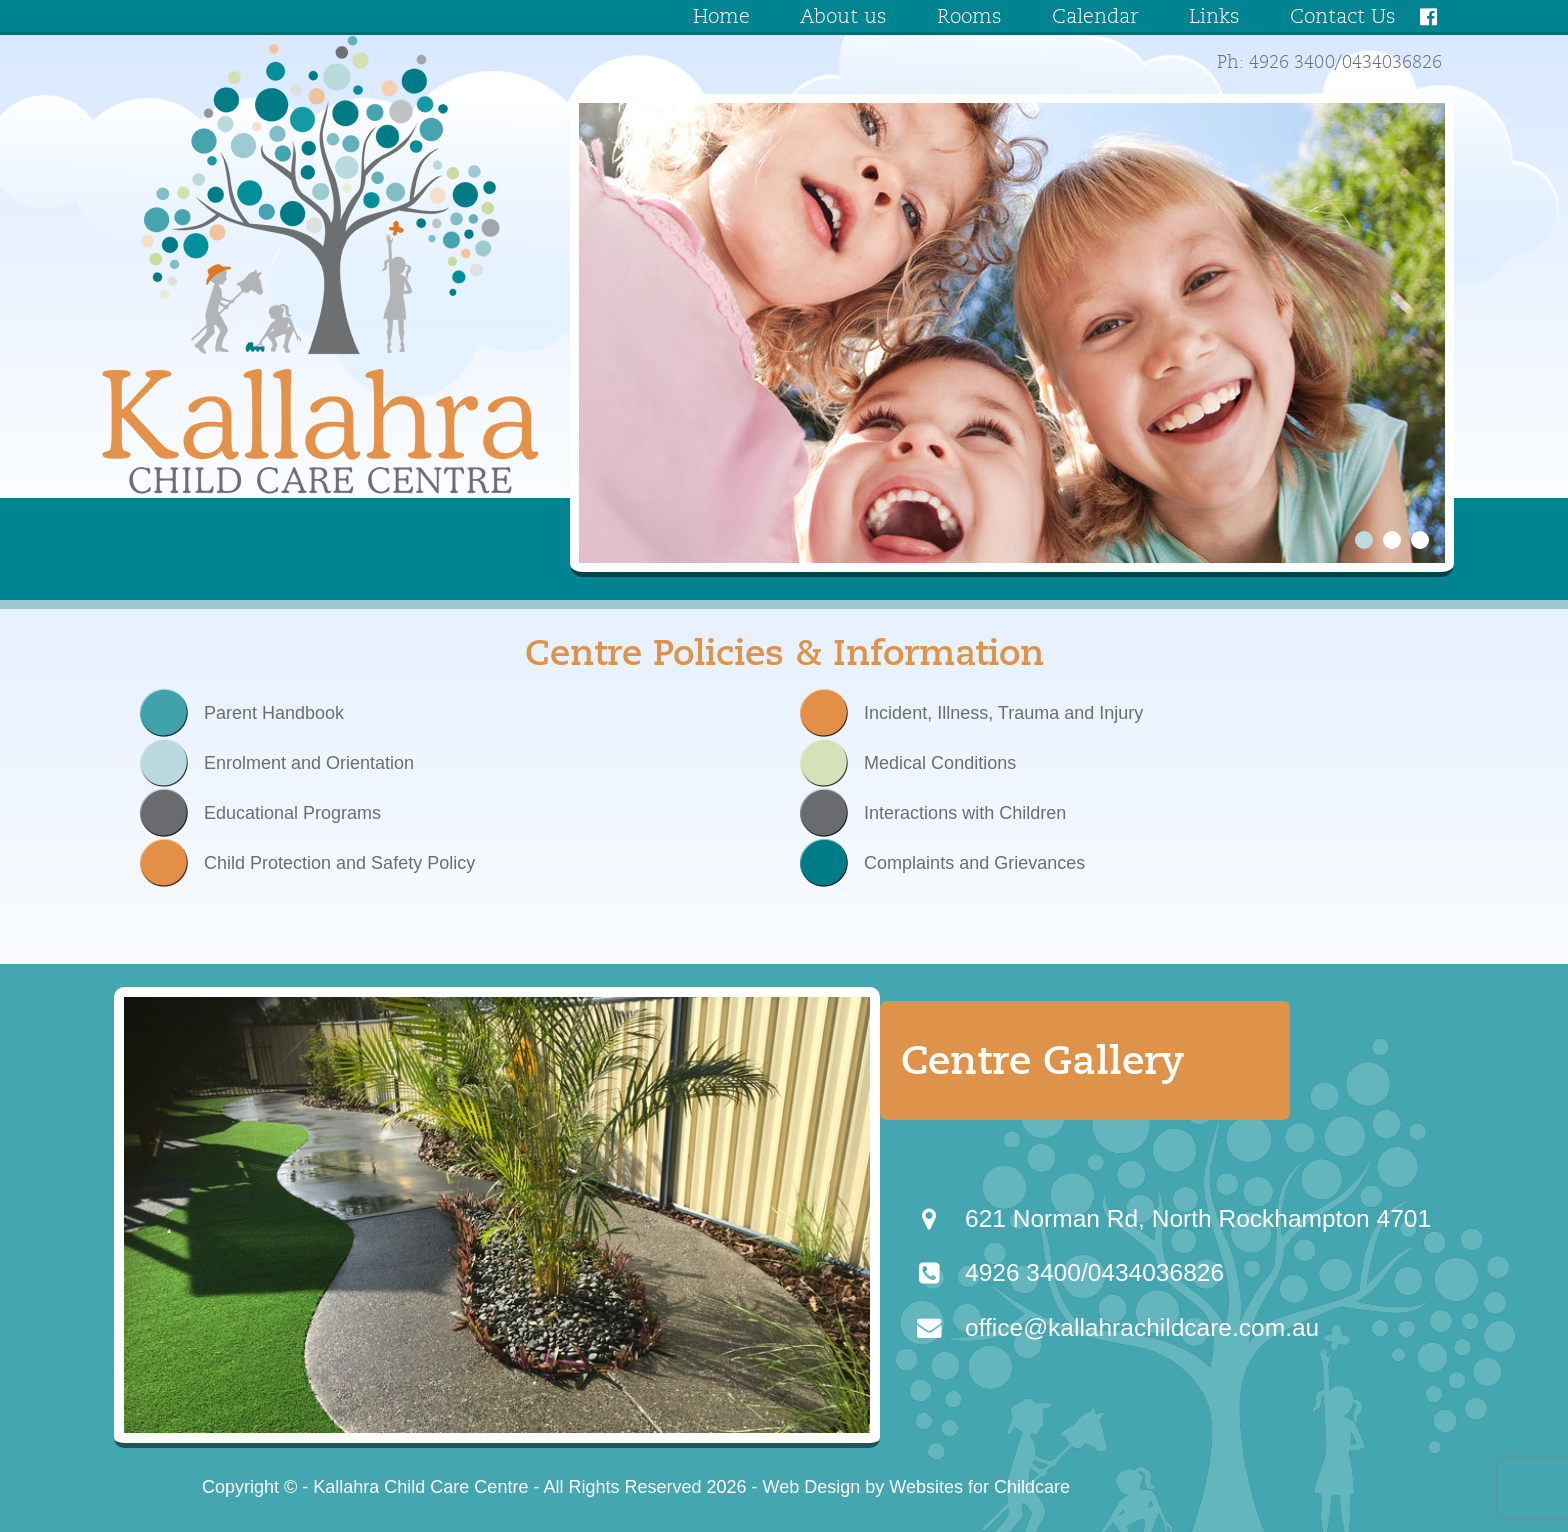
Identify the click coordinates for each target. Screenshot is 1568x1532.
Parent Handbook (274, 713)
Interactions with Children (962, 813)
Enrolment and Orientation (306, 763)
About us (843, 17)
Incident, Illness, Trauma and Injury (1001, 713)
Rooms (969, 17)
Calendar (1095, 17)
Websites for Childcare (979, 1487)
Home (721, 17)
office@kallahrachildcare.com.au (1142, 1327)
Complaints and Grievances (972, 863)
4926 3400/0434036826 (1094, 1272)
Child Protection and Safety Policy (339, 863)
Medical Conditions (937, 763)
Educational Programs (292, 813)
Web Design (812, 1487)
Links (1214, 17)
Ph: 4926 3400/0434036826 (1329, 63)
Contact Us (1343, 17)
